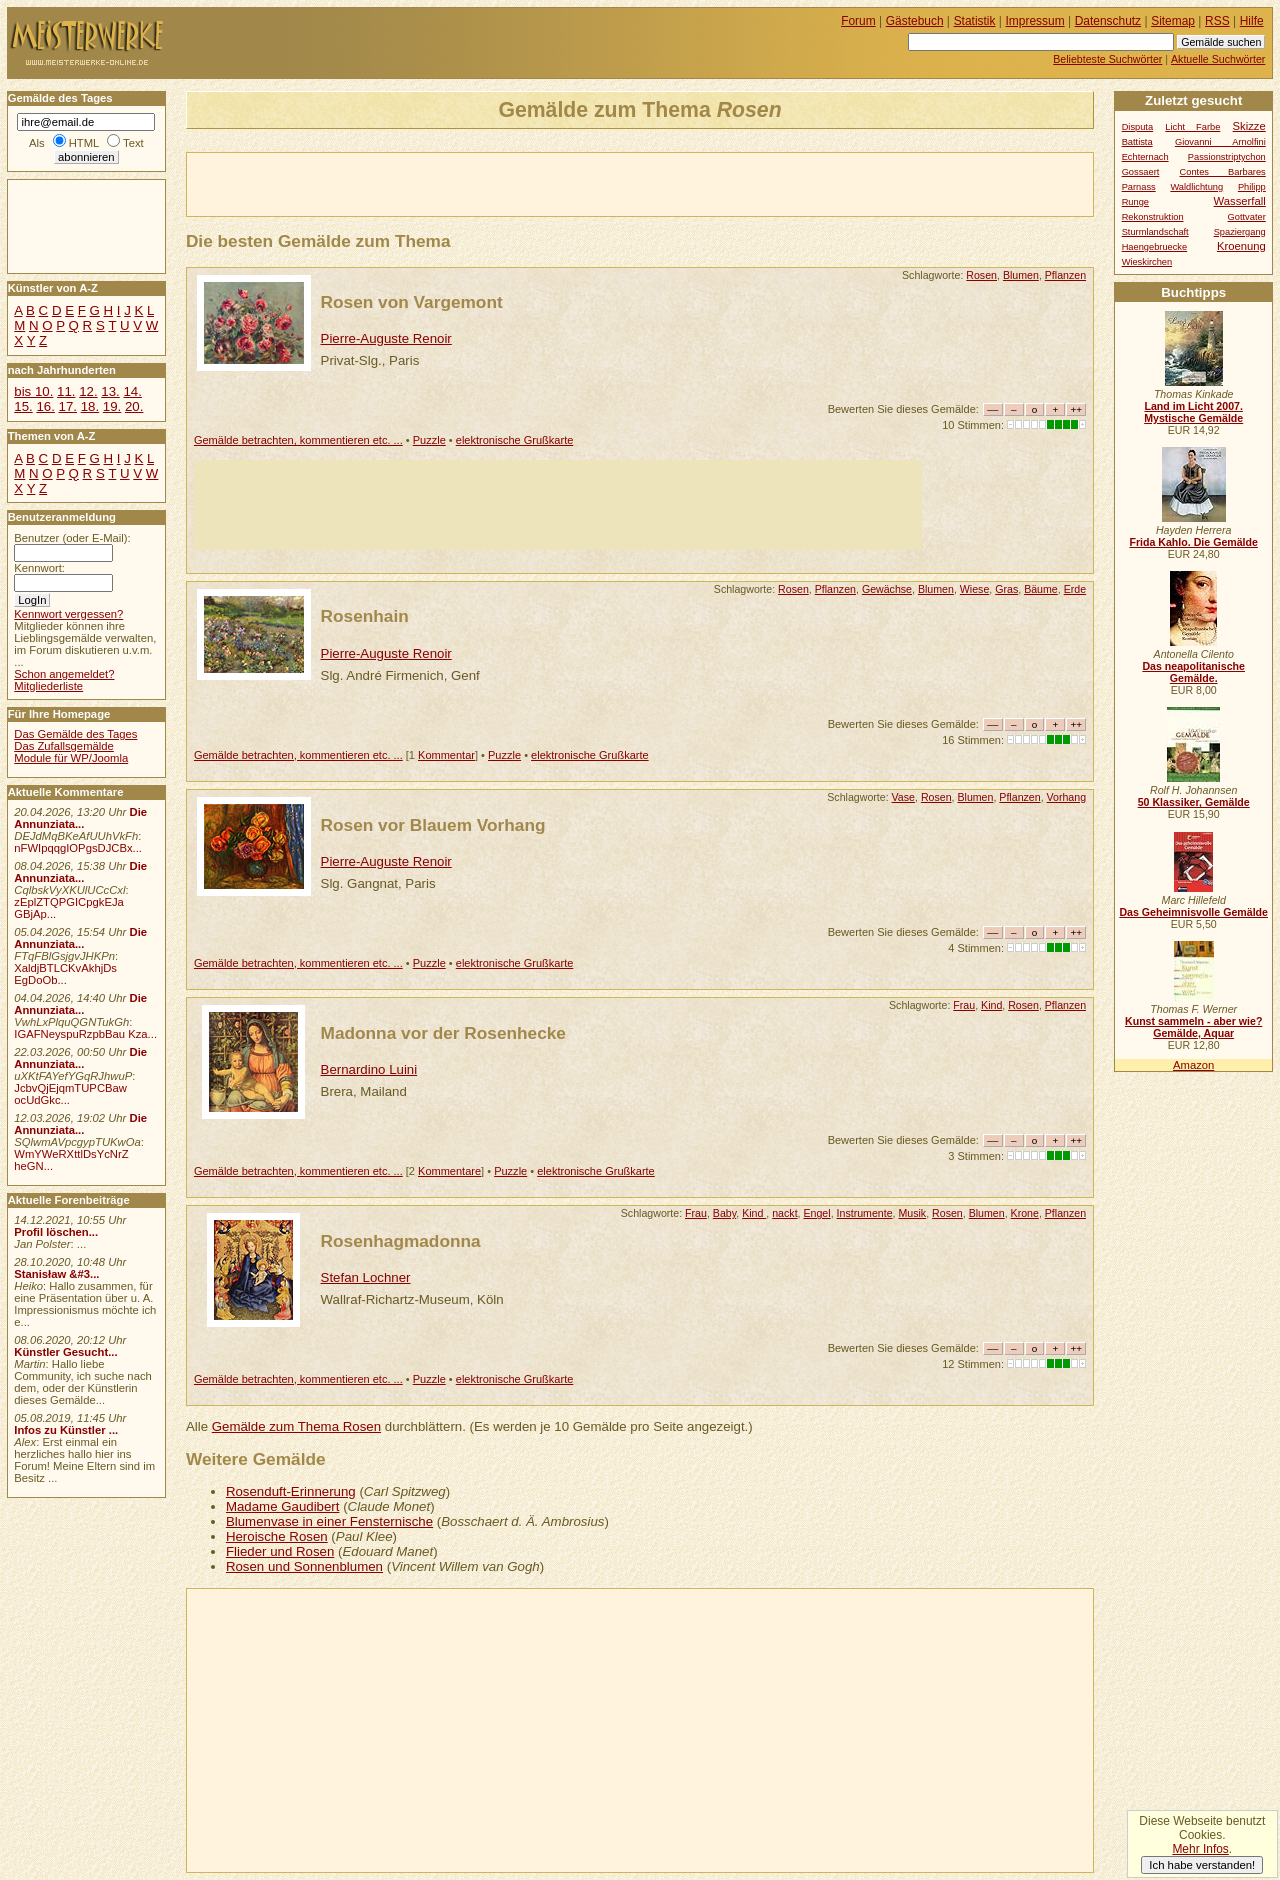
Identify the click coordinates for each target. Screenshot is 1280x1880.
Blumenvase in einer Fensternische (329, 1521)
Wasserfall (1240, 201)
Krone (1025, 1213)
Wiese (974, 589)
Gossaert (1141, 172)
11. (66, 391)
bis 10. (33, 391)
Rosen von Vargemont (412, 302)
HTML (84, 143)
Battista (1137, 142)
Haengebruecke (1155, 247)
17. (68, 406)
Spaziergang (1240, 232)
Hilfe (1252, 21)
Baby (724, 1213)
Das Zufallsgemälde (64, 746)
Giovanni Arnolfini (1220, 142)
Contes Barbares (1223, 172)
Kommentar (446, 755)
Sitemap (1173, 21)
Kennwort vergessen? (68, 614)
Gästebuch (915, 21)
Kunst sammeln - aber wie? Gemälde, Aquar (1193, 1027)
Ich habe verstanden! (1202, 1865)
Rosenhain (365, 616)
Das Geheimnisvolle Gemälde (1193, 912)
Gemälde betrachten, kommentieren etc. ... (298, 440)
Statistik (975, 21)
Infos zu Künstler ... (66, 1430)
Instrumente (865, 1213)
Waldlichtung (1196, 187)
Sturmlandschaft (1155, 232)
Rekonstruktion (1153, 217)
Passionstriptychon (1227, 157)
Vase (903, 797)
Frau (964, 1005)
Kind (991, 1005)
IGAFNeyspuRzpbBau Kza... (85, 1034)
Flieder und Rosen (280, 1551)
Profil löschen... (56, 1232)
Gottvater (1247, 217)
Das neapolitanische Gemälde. (1193, 672)
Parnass (1139, 187)
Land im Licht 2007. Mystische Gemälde (1193, 412)
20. (134, 406)
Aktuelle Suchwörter (1218, 59)
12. (88, 391)
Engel (816, 1213)
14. (132, 391)
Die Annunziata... (80, 818)
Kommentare (449, 1171)
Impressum (1035, 21)
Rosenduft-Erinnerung (291, 1491)
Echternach (1145, 157)
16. (45, 406)
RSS (1217, 21)
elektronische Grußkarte (515, 440)
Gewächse (887, 589)
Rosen (981, 275)
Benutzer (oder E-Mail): (72, 538)
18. (90, 406)
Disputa (1137, 127)
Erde (1075, 589)
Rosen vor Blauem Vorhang (433, 825)
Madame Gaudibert (283, 1506)
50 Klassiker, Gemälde (1194, 802)
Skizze (1249, 126)
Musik (912, 1213)
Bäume (1041, 589)
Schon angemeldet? (64, 674)
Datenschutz (1108, 21)
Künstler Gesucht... (65, 1352)
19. (112, 406)
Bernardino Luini (369, 1069)
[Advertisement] (421, 183)
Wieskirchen (1147, 262)
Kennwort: (39, 568)
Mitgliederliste (48, 686)
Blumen (1021, 275)
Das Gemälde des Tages (75, 734)
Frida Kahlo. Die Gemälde (1193, 542)
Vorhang (1067, 797)
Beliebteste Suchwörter (1107, 59)
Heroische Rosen (277, 1536)
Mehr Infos (1200, 1849)
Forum (858, 21)
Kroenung (1241, 246)
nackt (784, 1213)
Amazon (1193, 1065)
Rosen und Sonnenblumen (304, 1566)
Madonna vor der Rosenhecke (443, 1033)
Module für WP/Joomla (71, 758)
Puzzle (429, 440)
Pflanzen (1065, 275)
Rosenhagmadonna (401, 1241)
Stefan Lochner (366, 1277)
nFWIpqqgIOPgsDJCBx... (78, 848)
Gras (1006, 589)
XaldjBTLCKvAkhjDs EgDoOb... (65, 974)
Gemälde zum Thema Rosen (296, 1426)
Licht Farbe (1192, 127)
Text (133, 143)
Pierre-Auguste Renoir (386, 338)
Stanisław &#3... (56, 1274)
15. (23, 406)
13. (110, 391)
